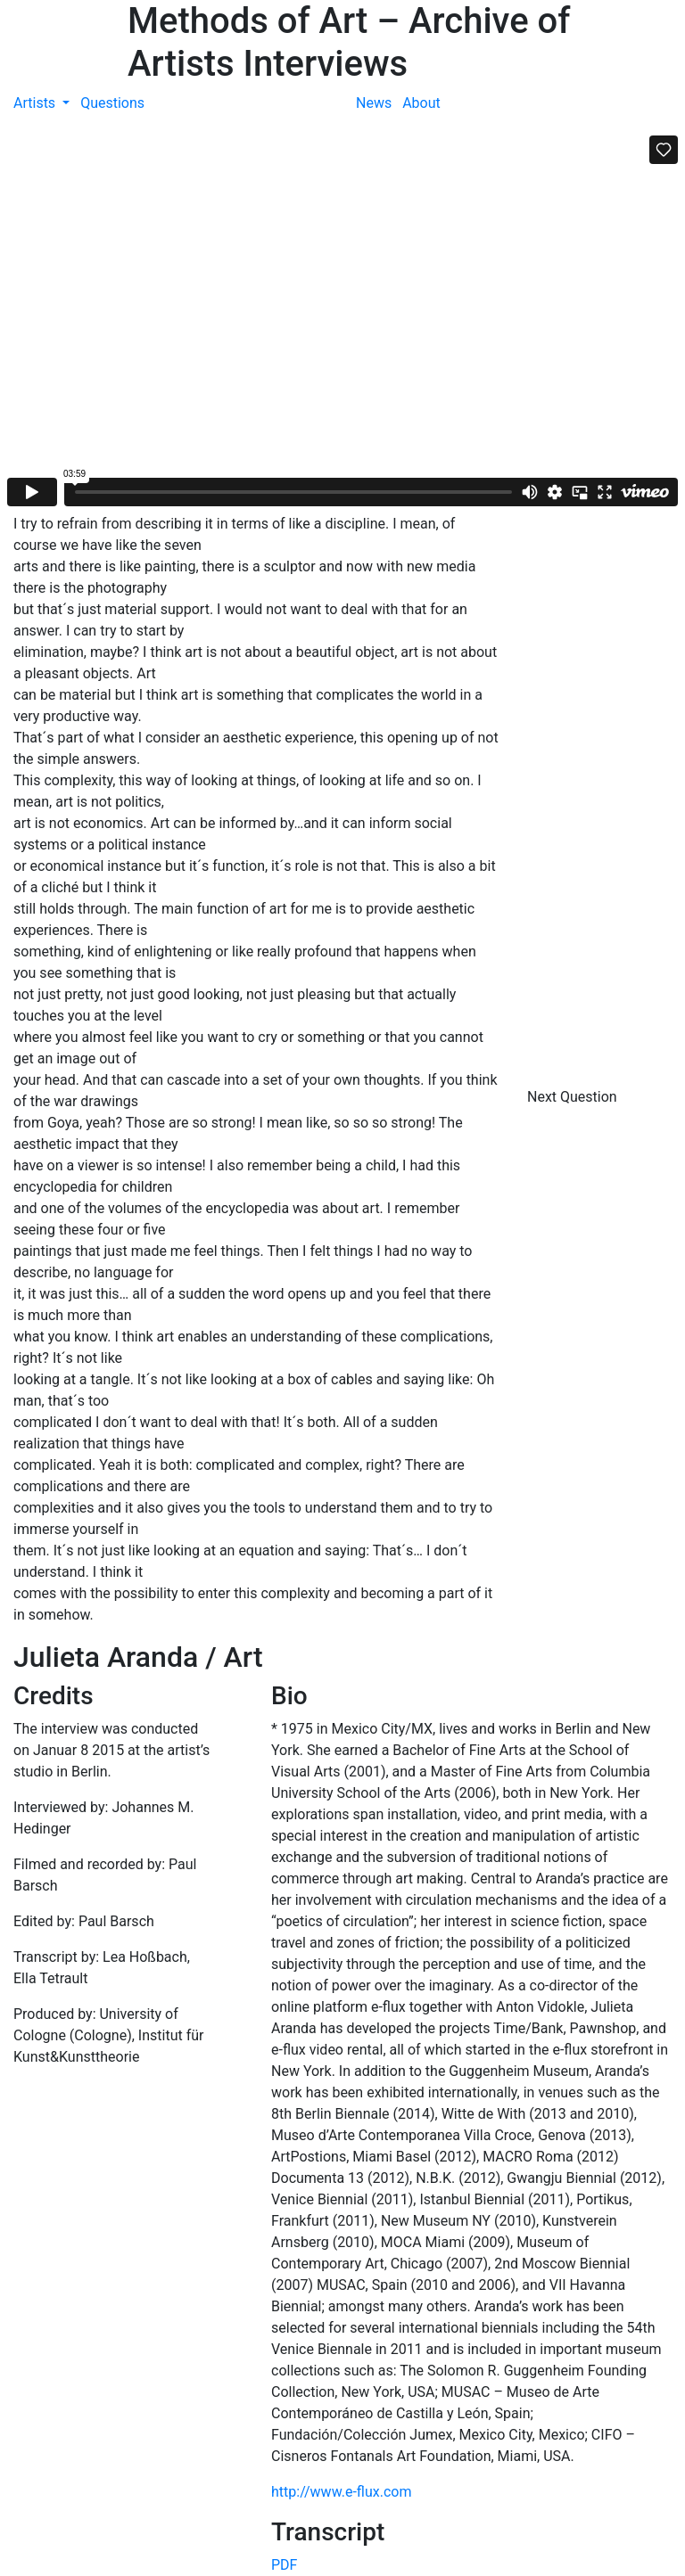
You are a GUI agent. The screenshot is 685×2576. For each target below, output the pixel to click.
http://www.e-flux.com (341, 2491)
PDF (284, 2564)
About (421, 102)
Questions (112, 102)
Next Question (574, 1096)
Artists (36, 102)
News (374, 102)
